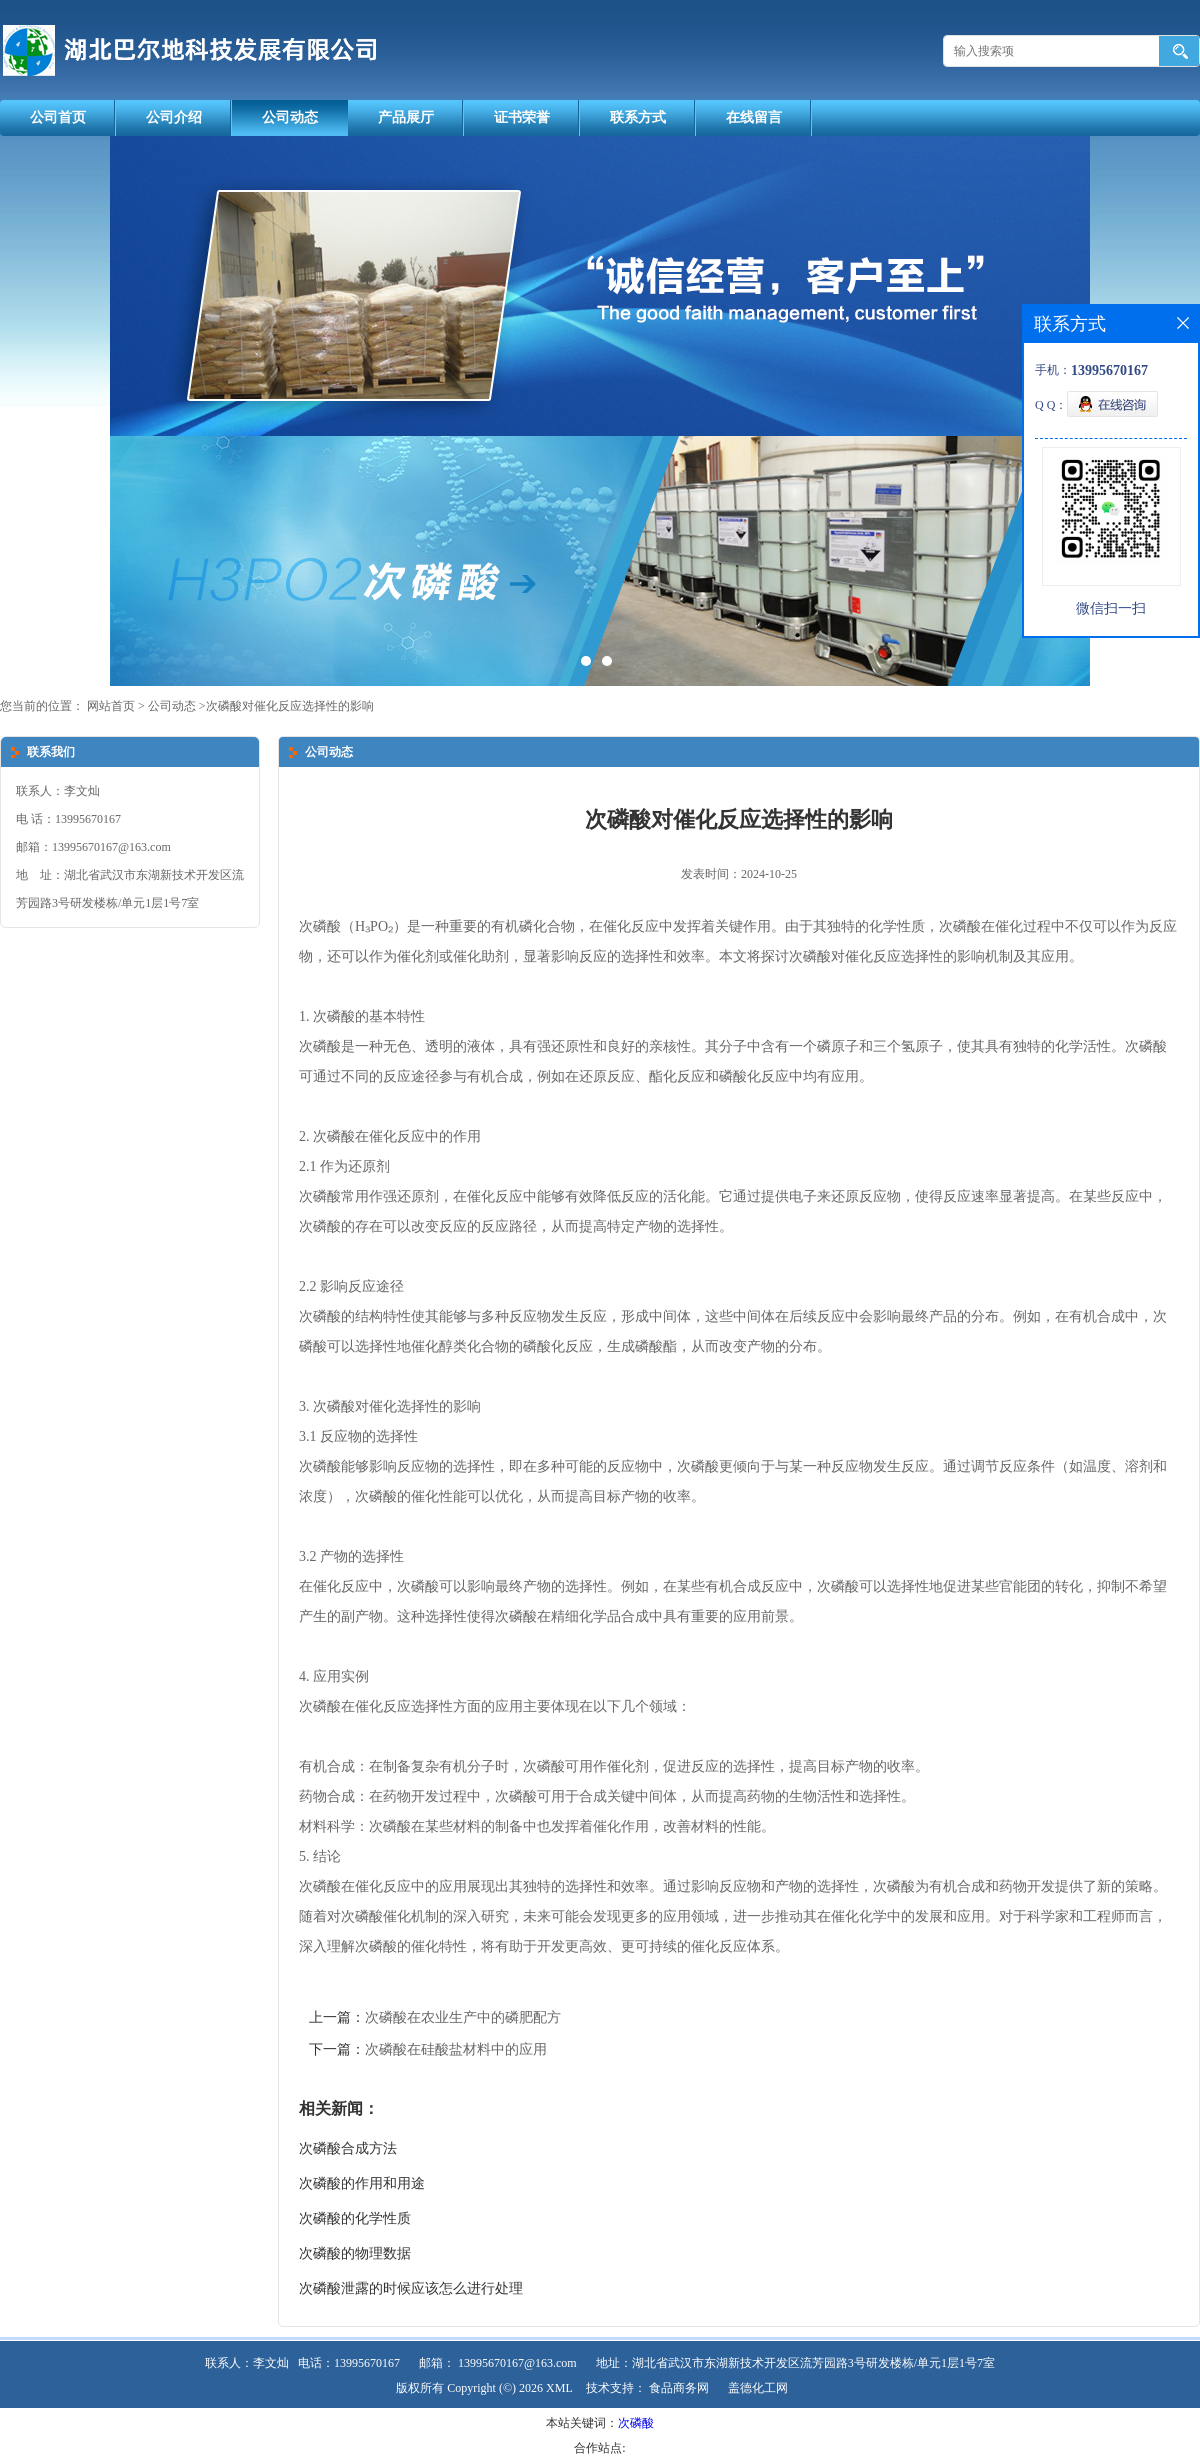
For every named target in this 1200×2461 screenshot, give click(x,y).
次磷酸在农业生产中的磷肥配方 (463, 2017)
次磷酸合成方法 (348, 2148)
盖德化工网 (758, 2388)
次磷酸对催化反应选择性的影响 (290, 706)
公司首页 (58, 117)
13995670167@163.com (517, 2363)
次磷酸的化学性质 (355, 2218)
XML (559, 2388)
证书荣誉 (522, 117)
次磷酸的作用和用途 (362, 2183)
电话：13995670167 (349, 2363)
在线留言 (754, 117)
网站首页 (111, 706)
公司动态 (290, 117)
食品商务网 (679, 2388)
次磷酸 (636, 2423)
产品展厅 (406, 117)
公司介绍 (174, 117)
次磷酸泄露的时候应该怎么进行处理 (411, 2288)
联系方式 (638, 117)
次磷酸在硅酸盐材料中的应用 (456, 2049)
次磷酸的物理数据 (355, 2253)
